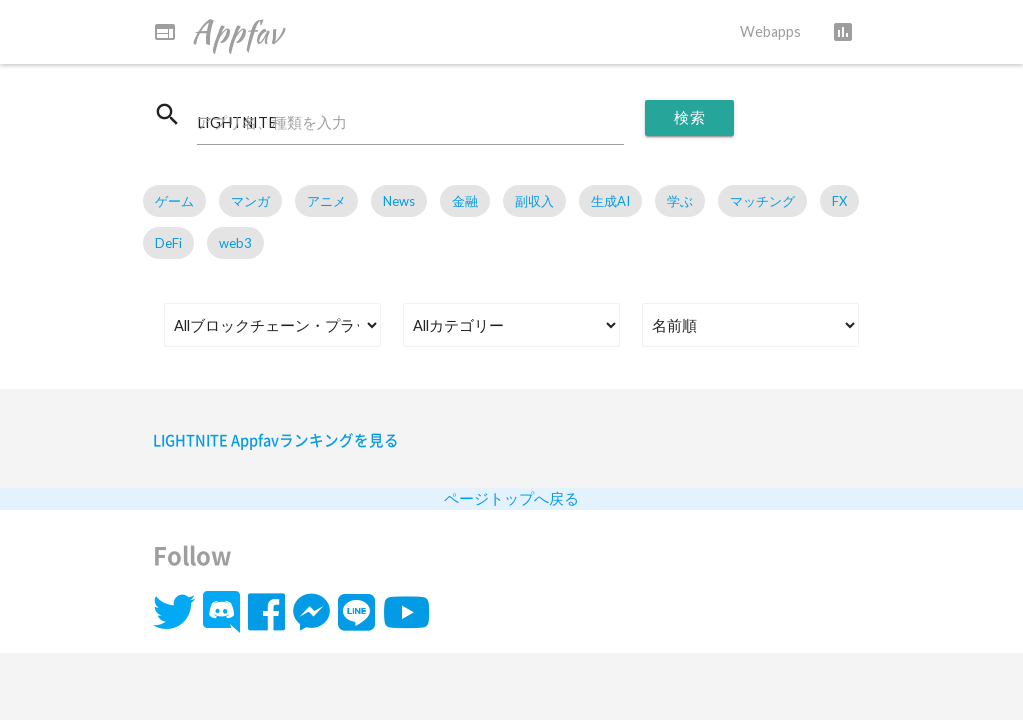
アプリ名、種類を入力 (272, 122)
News (399, 201)
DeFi (168, 243)
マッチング (762, 201)
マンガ (250, 201)
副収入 (534, 201)
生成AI (610, 201)
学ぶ (680, 201)
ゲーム (174, 201)
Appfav (217, 32)
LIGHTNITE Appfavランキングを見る (276, 440)
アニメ (326, 201)
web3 (235, 243)
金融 (465, 201)
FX (839, 201)
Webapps (770, 31)
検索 (689, 117)
